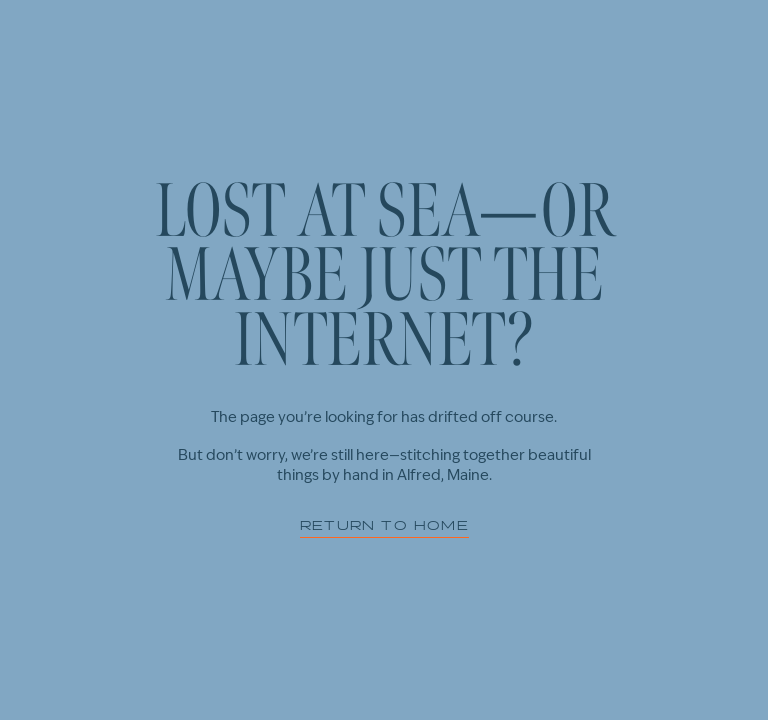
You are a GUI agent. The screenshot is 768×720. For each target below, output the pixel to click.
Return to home (384, 522)
